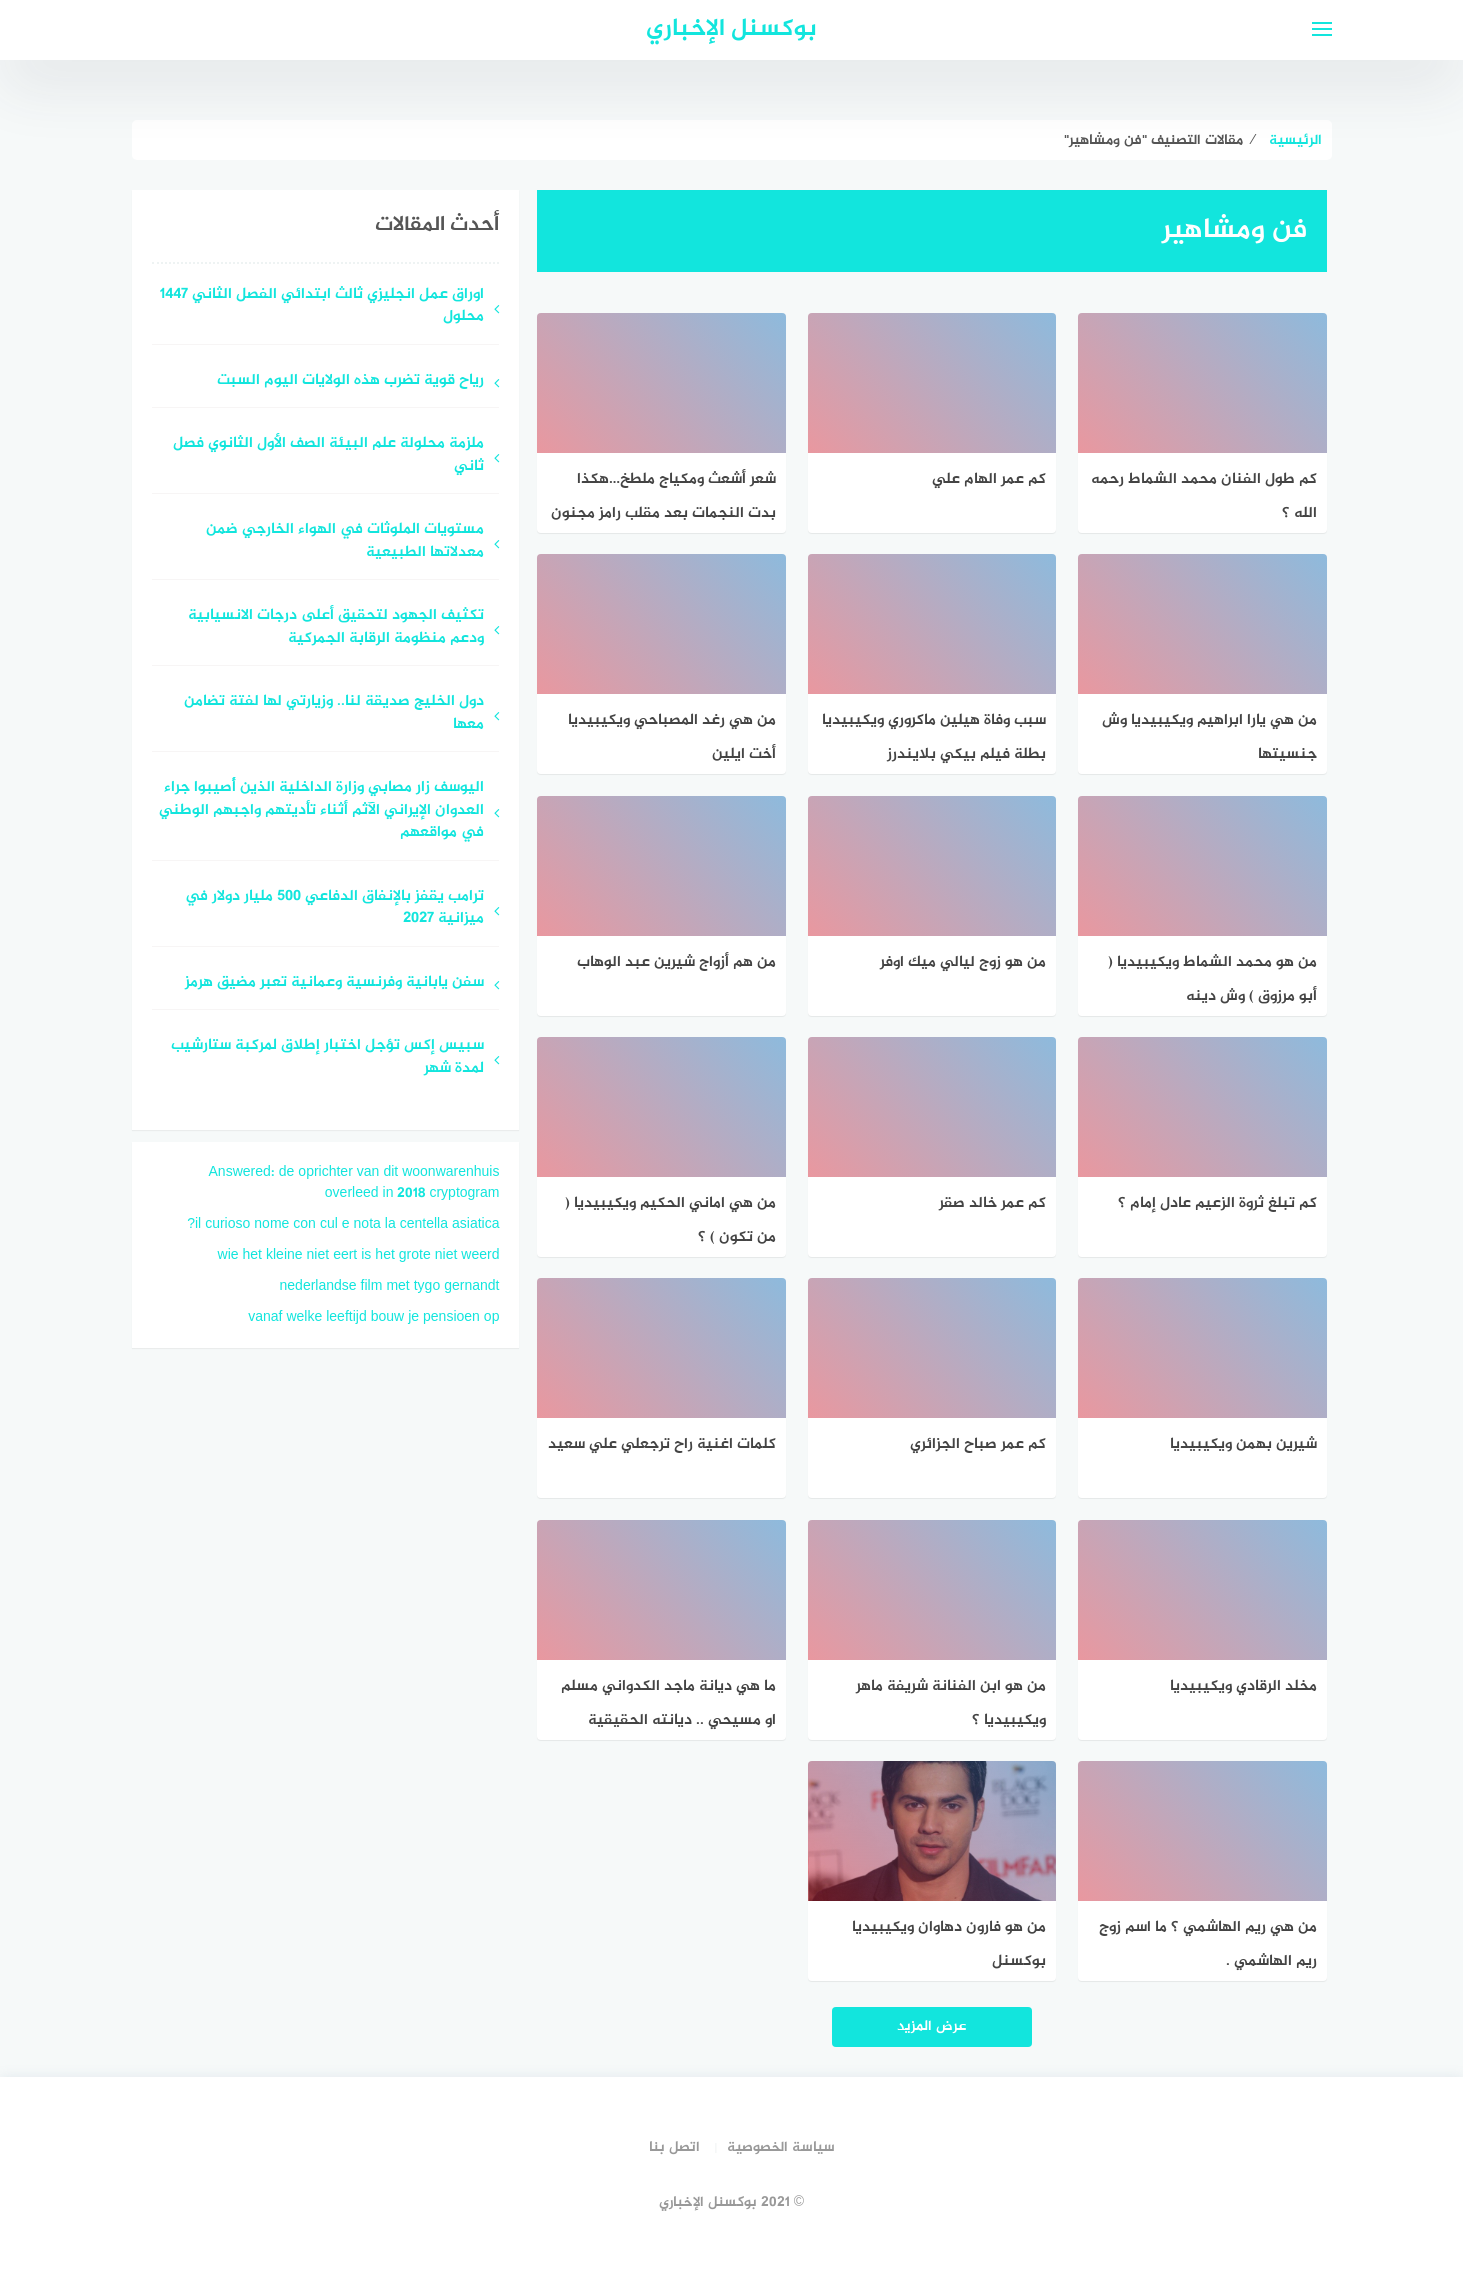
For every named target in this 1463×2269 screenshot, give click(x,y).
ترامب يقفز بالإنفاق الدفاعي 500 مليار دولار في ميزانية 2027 (334, 909)
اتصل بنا (674, 2147)
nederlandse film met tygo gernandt (390, 1286)
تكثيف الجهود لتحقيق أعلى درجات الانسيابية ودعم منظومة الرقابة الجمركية (336, 628)
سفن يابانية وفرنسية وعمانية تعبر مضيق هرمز (334, 983)
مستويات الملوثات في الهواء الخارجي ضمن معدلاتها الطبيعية (345, 542)
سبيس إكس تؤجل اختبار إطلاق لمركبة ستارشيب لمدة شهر (327, 1058)
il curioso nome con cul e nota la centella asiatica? (343, 1224)
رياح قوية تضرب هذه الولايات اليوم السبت (350, 381)
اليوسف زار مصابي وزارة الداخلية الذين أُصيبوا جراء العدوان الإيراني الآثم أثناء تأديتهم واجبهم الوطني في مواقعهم (321, 811)
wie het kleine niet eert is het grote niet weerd (359, 1255)
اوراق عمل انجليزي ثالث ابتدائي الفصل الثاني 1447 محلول (322, 307)
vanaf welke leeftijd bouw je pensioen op (373, 1317)
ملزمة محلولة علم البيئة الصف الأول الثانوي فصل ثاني (328, 456)
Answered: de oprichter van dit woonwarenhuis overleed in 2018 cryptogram (354, 1183)
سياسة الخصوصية (781, 2147)
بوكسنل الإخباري (731, 29)
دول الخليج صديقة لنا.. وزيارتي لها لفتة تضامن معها (334, 714)
